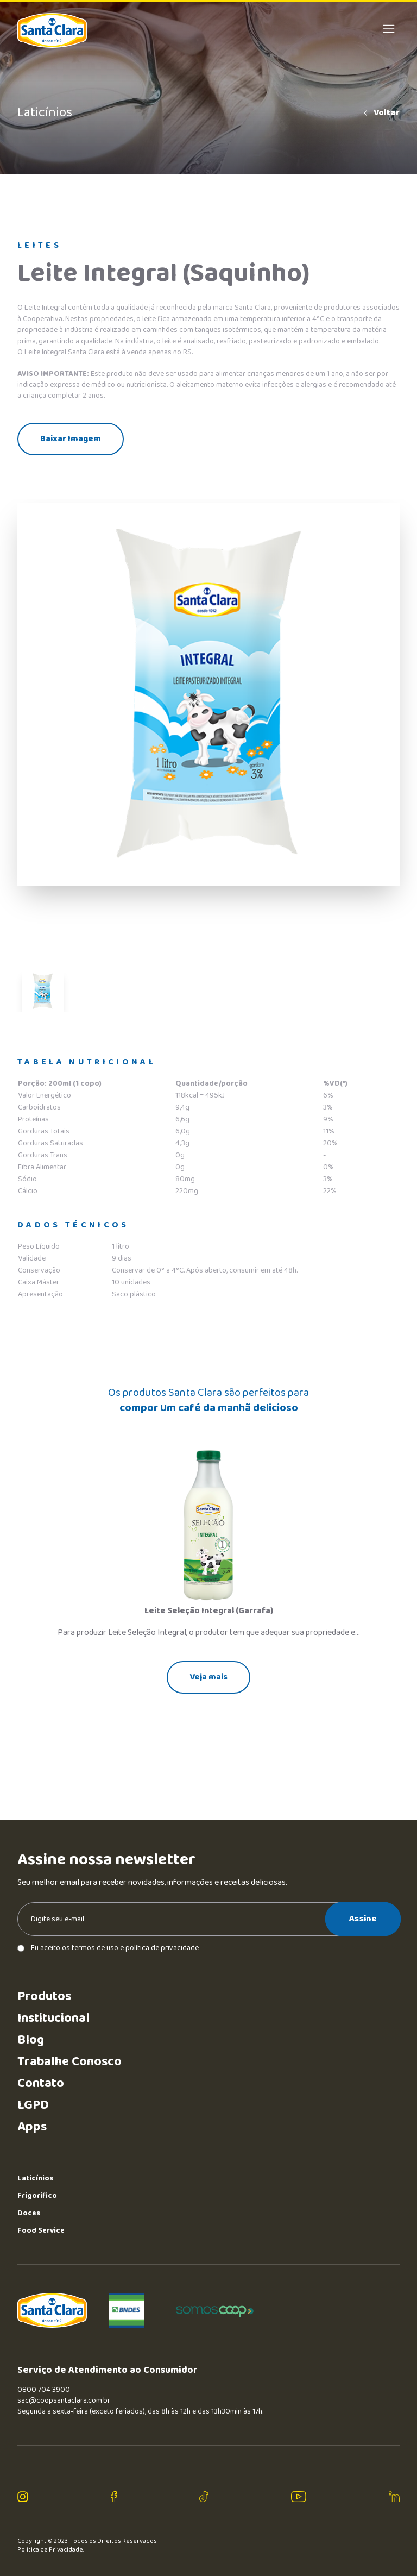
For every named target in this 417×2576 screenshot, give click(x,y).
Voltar (381, 113)
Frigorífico (37, 2196)
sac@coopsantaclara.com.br (63, 2400)
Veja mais (208, 1677)
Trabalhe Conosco (69, 2061)
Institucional (53, 2018)
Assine (363, 1919)
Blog (30, 2040)
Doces (28, 2213)
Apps (32, 2127)
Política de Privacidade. (50, 2550)
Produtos (44, 1996)
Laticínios (35, 2178)
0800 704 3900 (43, 2389)
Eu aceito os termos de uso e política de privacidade (108, 1947)
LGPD (33, 2105)
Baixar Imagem (70, 439)
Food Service (41, 2230)
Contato (40, 2083)
